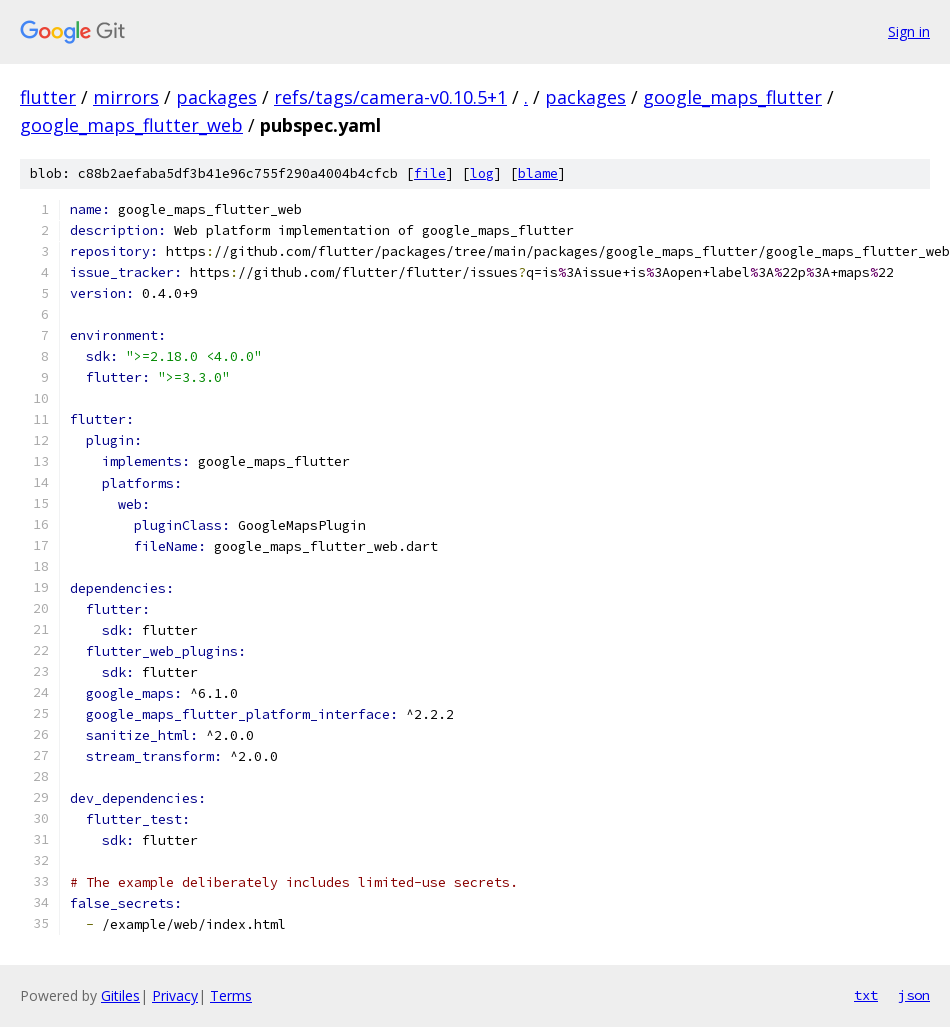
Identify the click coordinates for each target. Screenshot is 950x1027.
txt (866, 995)
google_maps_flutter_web (131, 125)
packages (216, 97)
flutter (48, 97)
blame (538, 173)
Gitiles (120, 995)
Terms (231, 995)
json (914, 995)
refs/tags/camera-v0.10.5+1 (390, 97)
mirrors (126, 97)
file (430, 173)
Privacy (175, 995)
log (482, 173)
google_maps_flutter (732, 97)
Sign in (909, 31)
